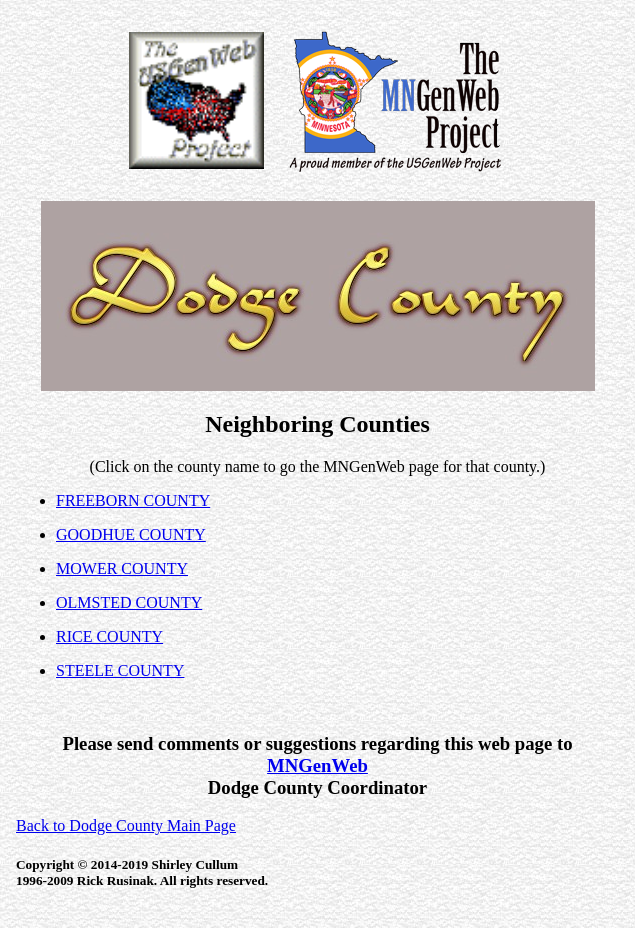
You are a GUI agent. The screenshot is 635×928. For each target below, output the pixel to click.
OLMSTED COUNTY (129, 602)
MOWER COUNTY (122, 568)
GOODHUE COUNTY (131, 534)
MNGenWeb (317, 765)
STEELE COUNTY (120, 670)
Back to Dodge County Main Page (126, 825)
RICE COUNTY (109, 636)
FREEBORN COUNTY (133, 500)
